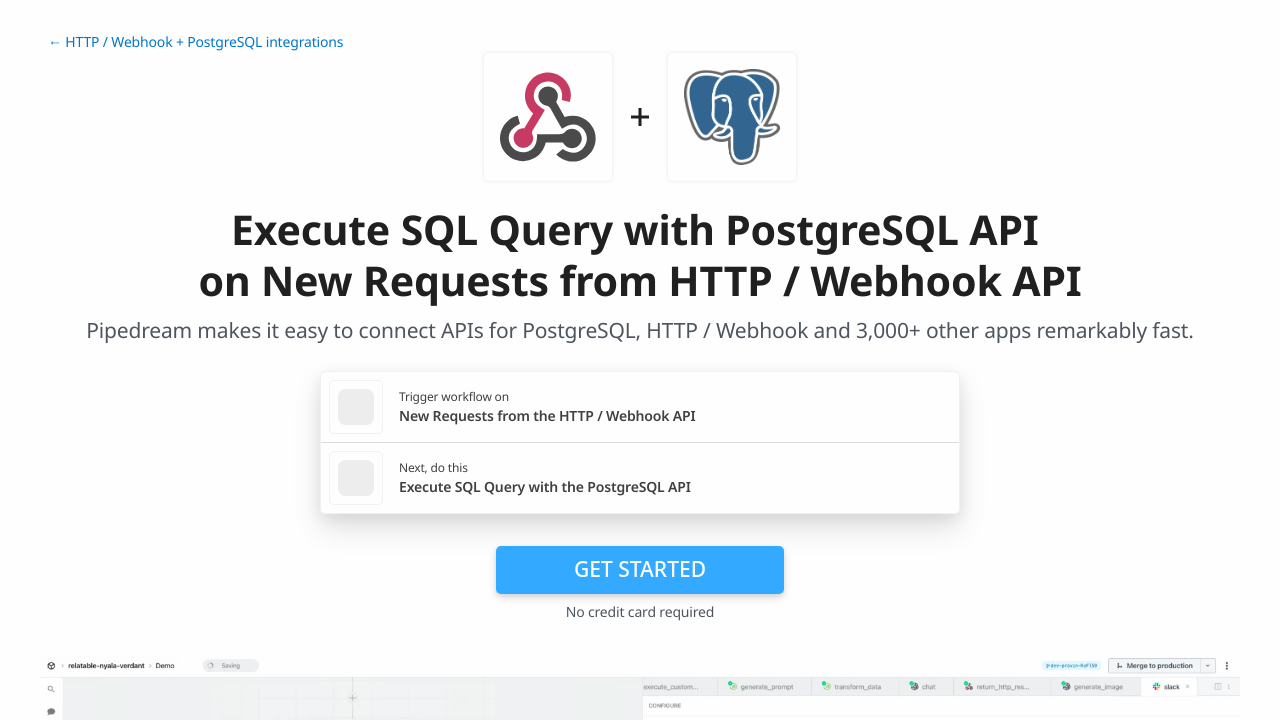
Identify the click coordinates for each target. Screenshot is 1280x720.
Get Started (640, 569)
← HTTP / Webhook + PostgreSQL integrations (195, 42)
